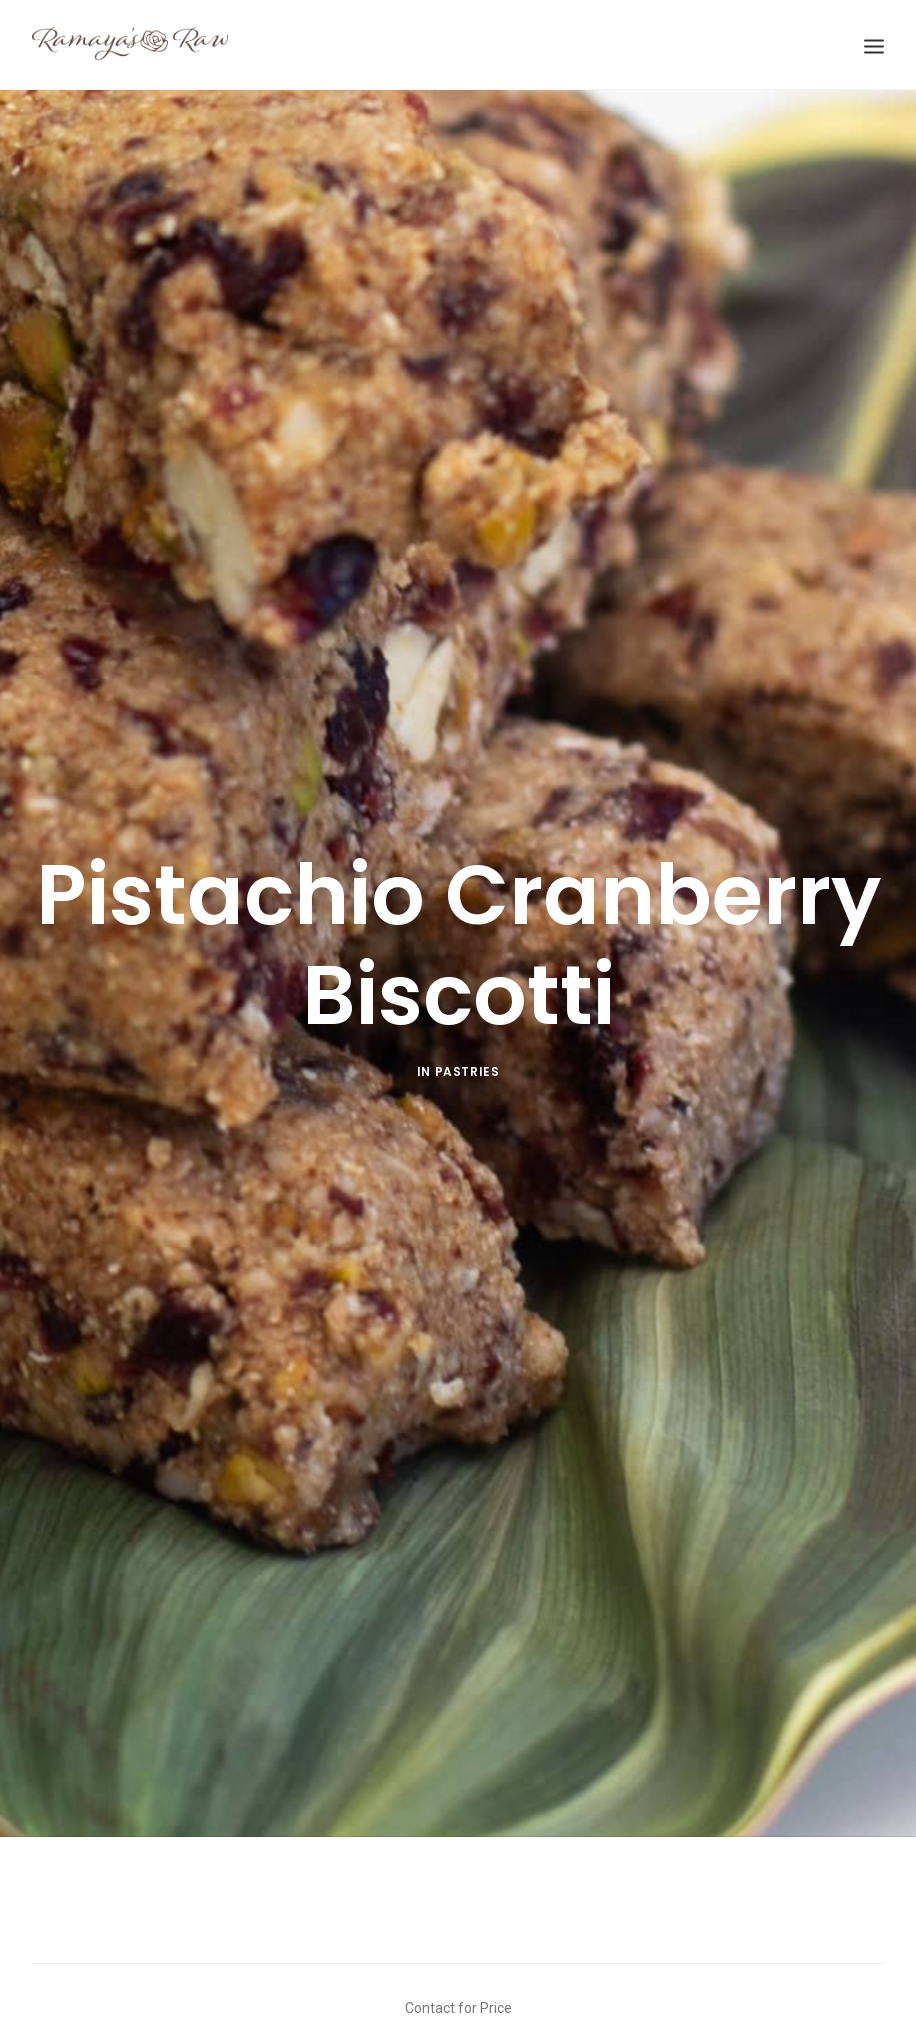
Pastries (467, 1047)
